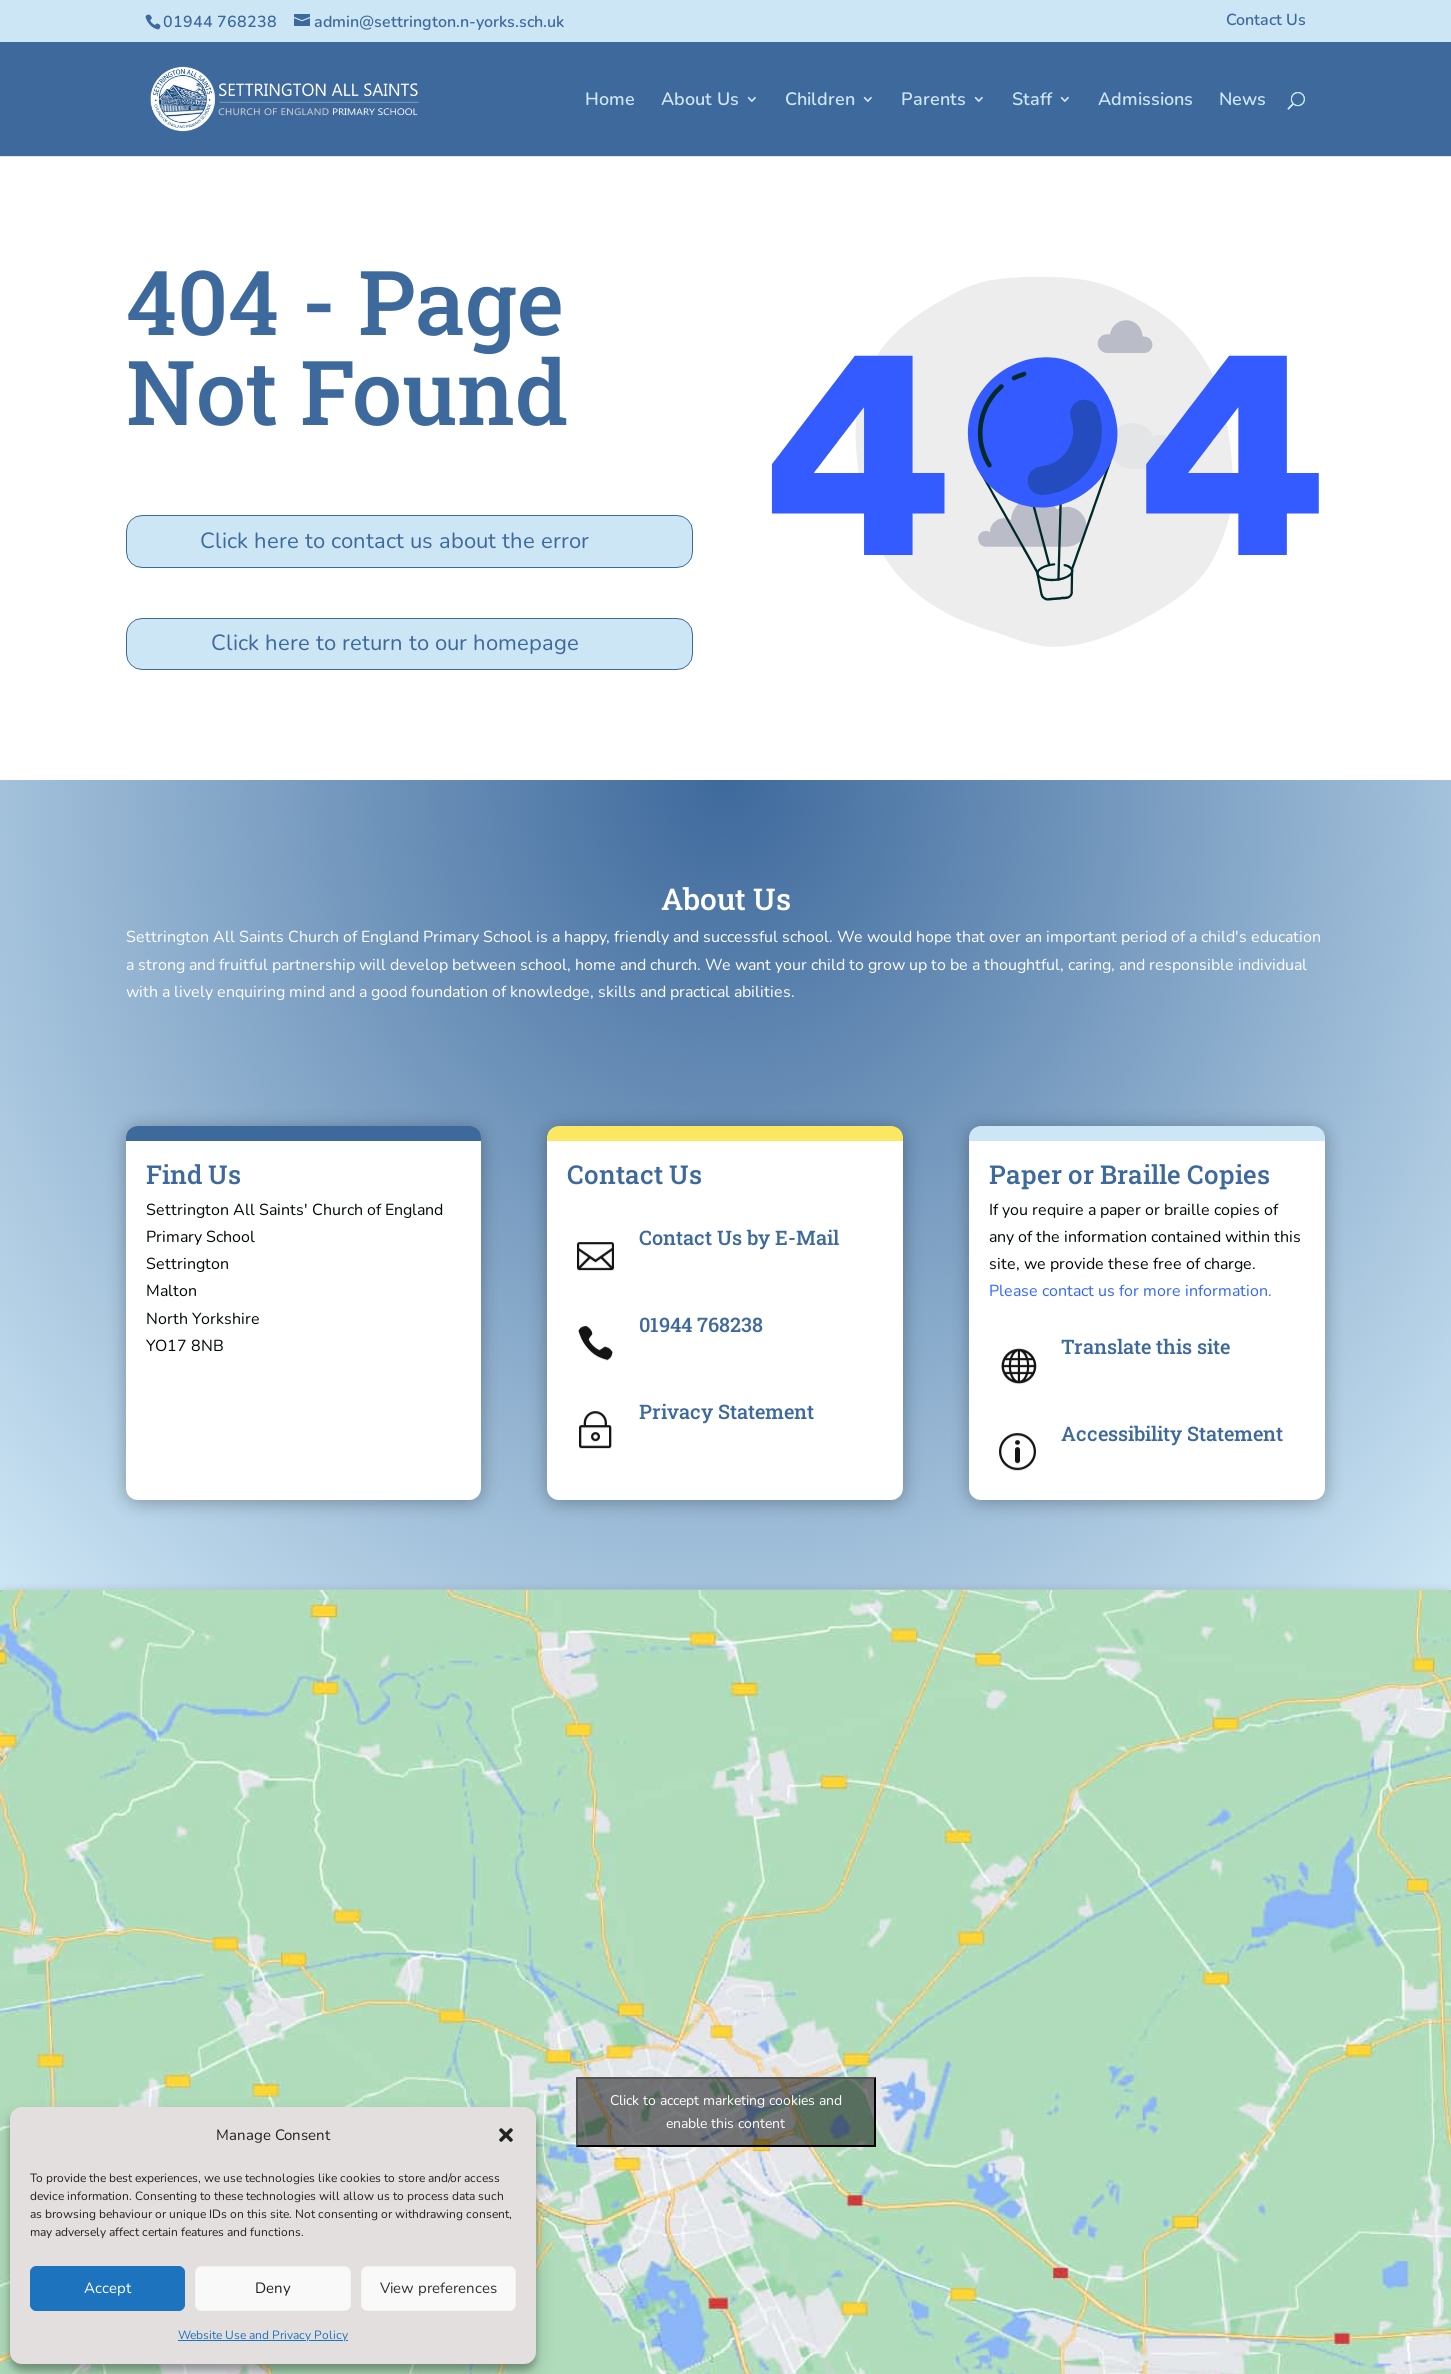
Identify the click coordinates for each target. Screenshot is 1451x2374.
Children (820, 101)
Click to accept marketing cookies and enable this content (726, 2112)
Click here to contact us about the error (394, 541)
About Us (700, 101)
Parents (933, 101)
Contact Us (1266, 21)
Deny (273, 2288)
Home (610, 101)
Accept (107, 2288)
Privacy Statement (726, 1411)
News (1242, 101)
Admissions (1145, 101)
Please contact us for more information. (1130, 1291)
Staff (1032, 101)
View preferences (438, 2288)
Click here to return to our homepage (395, 643)
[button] (506, 2135)
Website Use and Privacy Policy (263, 2335)
